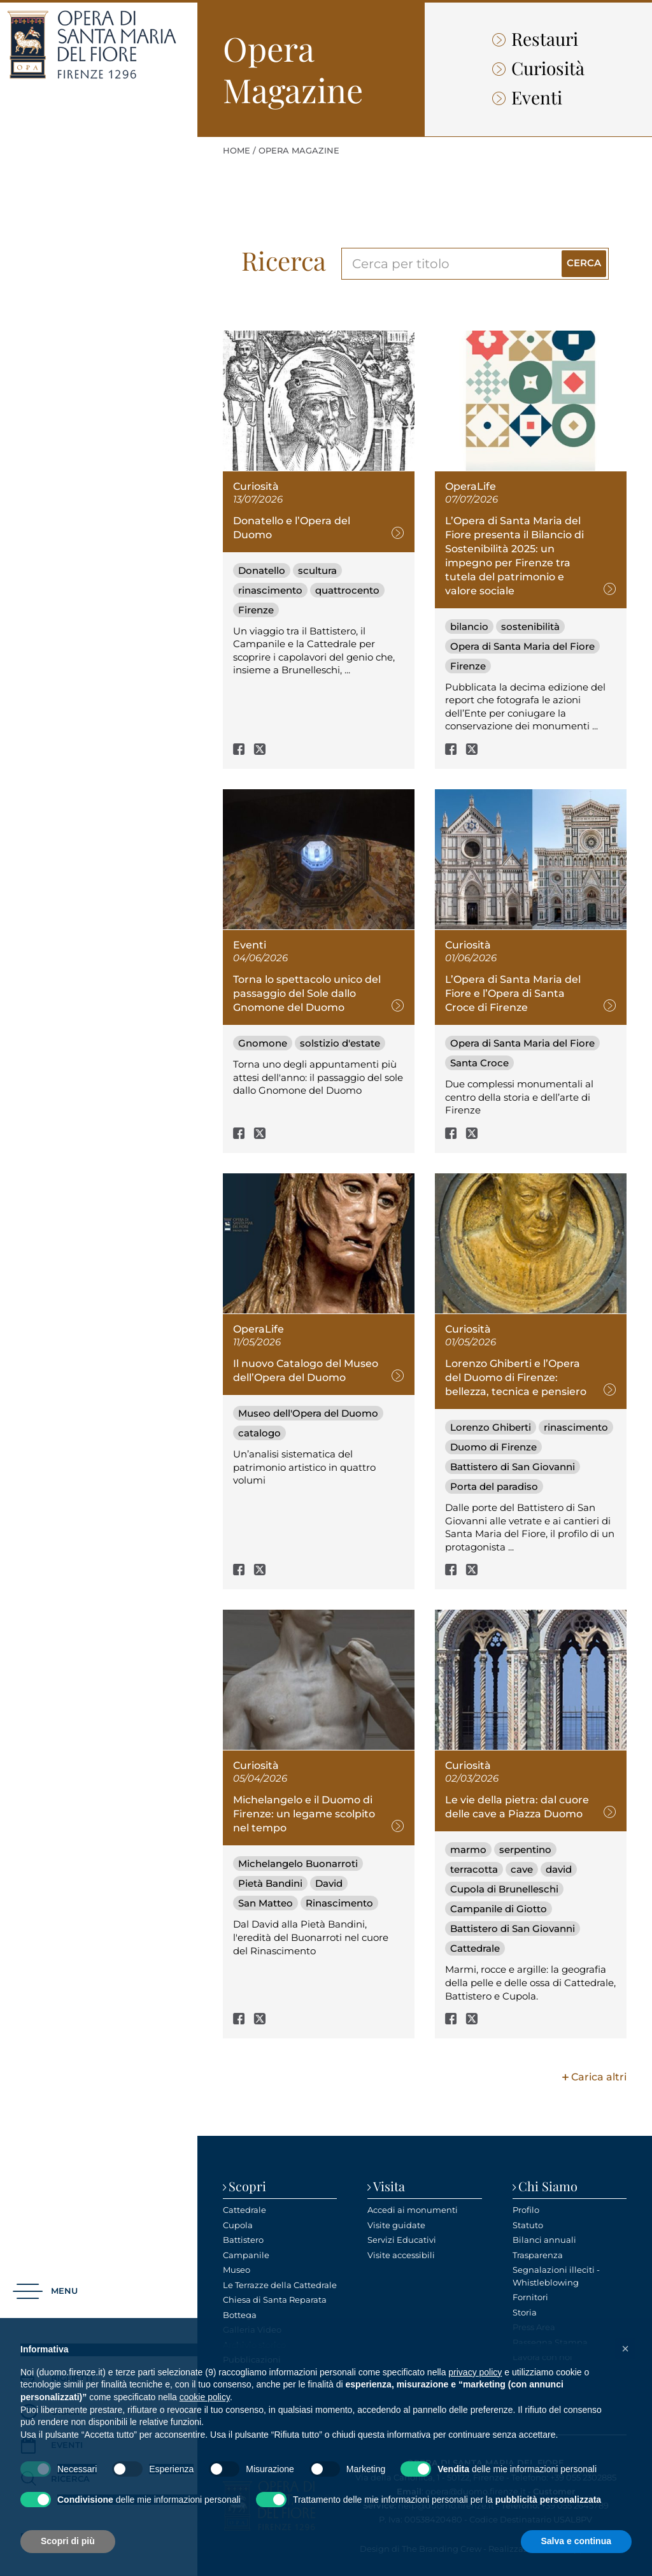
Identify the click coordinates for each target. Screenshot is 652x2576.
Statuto (528, 2225)
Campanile (246, 2255)
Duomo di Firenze (493, 1447)
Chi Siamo (548, 2185)
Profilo (526, 2210)
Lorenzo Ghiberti (490, 1427)
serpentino (525, 1849)
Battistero (243, 2240)
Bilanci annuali (544, 2240)
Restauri (535, 38)
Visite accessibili (401, 2255)
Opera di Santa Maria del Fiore (522, 646)
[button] (45, 2292)
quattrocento (347, 590)
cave (522, 1869)
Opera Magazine (299, 150)
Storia (525, 2312)
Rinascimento (339, 1903)
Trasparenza (538, 2255)
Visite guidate (396, 2225)
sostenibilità (530, 626)
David (329, 1883)
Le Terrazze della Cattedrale (280, 2285)
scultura (317, 570)
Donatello (261, 570)
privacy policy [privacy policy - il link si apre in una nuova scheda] (475, 2372)
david (559, 1869)
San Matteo (265, 1903)
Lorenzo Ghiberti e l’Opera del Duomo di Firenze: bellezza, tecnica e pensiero (515, 1377)
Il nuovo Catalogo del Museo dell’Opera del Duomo (305, 1370)
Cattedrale (475, 1948)
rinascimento (270, 590)
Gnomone (262, 1043)
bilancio (469, 626)
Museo (236, 2270)
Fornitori (530, 2297)
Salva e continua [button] (576, 2541)
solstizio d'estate (340, 1043)
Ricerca (283, 260)
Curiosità (538, 68)
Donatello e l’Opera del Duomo (291, 528)
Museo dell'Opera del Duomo (308, 1413)
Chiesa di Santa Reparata (275, 2299)
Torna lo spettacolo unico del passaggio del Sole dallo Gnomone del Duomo (307, 993)
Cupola (238, 2225)
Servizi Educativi (401, 2240)
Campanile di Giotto (498, 1909)
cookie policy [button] (205, 2397)
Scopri (247, 2185)
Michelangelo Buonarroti (298, 1863)
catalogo (259, 1433)
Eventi (527, 97)
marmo (468, 1849)
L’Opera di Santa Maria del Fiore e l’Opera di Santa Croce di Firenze (513, 993)
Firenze (256, 610)
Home (236, 150)
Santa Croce (479, 1063)
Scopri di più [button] (68, 2541)
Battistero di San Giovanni (512, 1467)
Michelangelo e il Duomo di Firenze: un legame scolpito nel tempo (304, 1814)
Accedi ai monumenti (412, 2210)
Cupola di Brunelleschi (504, 1889)
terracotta (474, 1869)
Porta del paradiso (494, 1486)
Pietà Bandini (270, 1883)
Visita (389, 2185)
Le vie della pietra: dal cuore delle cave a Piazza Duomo (517, 1807)
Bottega (240, 2315)
